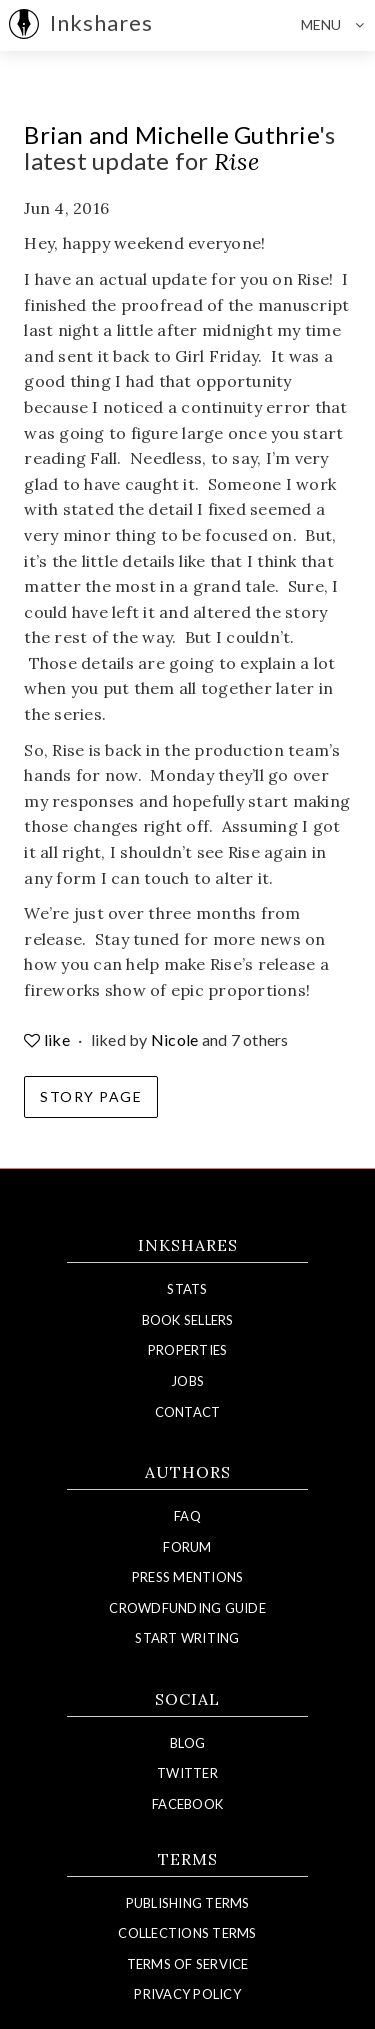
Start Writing (187, 1638)
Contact (188, 1412)
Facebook (187, 1804)
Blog (187, 1743)
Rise (236, 161)
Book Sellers (188, 1320)
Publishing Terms (188, 1903)
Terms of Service (188, 1964)
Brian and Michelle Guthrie (171, 134)
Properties (188, 1350)
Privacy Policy (187, 1994)
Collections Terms (187, 1933)
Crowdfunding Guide (187, 1608)
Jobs (187, 1381)
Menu (338, 25)
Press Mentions (188, 1577)
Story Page (91, 1096)
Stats (187, 1289)
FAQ (187, 1516)
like (48, 1039)
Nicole (175, 1039)
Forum (187, 1547)
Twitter (187, 1773)
